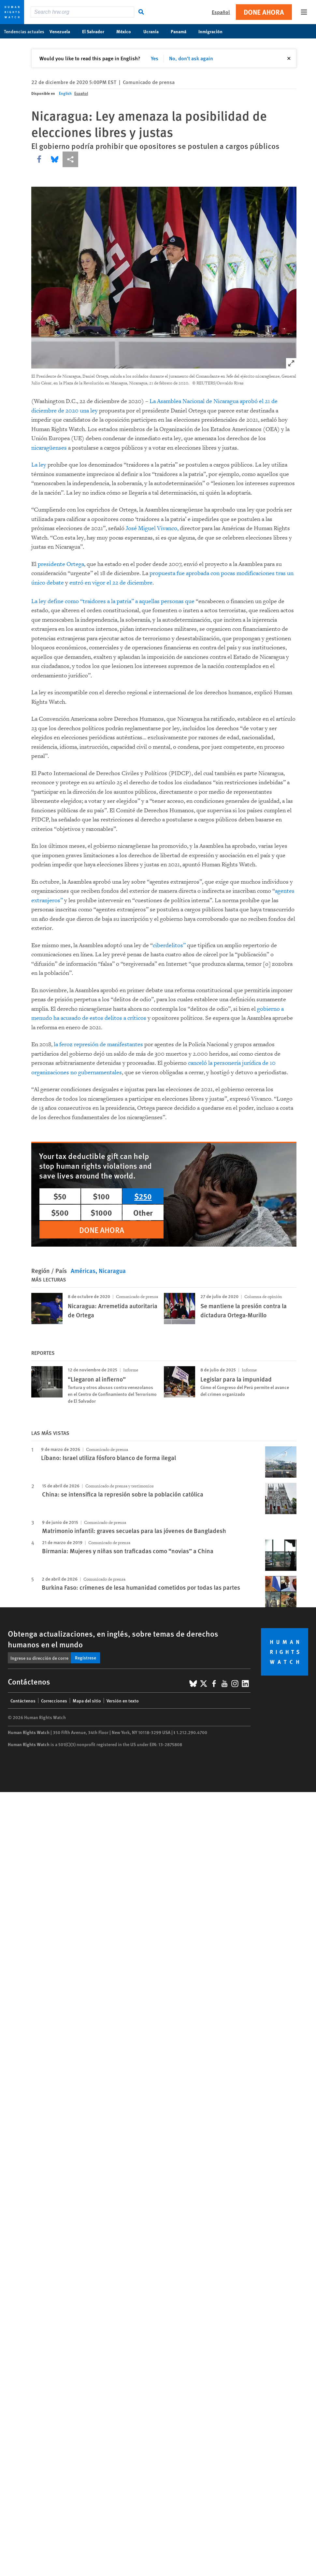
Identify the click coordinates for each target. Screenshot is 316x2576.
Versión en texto (123, 1700)
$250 (143, 1196)
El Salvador (96, 31)
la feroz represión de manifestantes (98, 1044)
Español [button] (221, 12)
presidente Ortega (61, 564)
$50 (59, 1196)
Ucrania (154, 31)
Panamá (182, 31)
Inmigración (213, 31)
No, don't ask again (191, 58)
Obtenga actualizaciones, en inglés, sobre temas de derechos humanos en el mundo (113, 1639)
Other (143, 1212)
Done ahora (264, 12)
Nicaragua (112, 1270)
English (65, 93)
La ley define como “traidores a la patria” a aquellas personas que (113, 601)
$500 (60, 1212)
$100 (101, 1196)
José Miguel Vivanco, (152, 528)
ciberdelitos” (169, 945)
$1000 (101, 1212)
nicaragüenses (49, 448)
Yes (154, 58)
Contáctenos (23, 1700)
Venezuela (63, 31)
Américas (83, 1270)
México (127, 31)
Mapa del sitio (87, 1700)
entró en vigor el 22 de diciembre (110, 582)
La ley (38, 465)
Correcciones (54, 1700)
